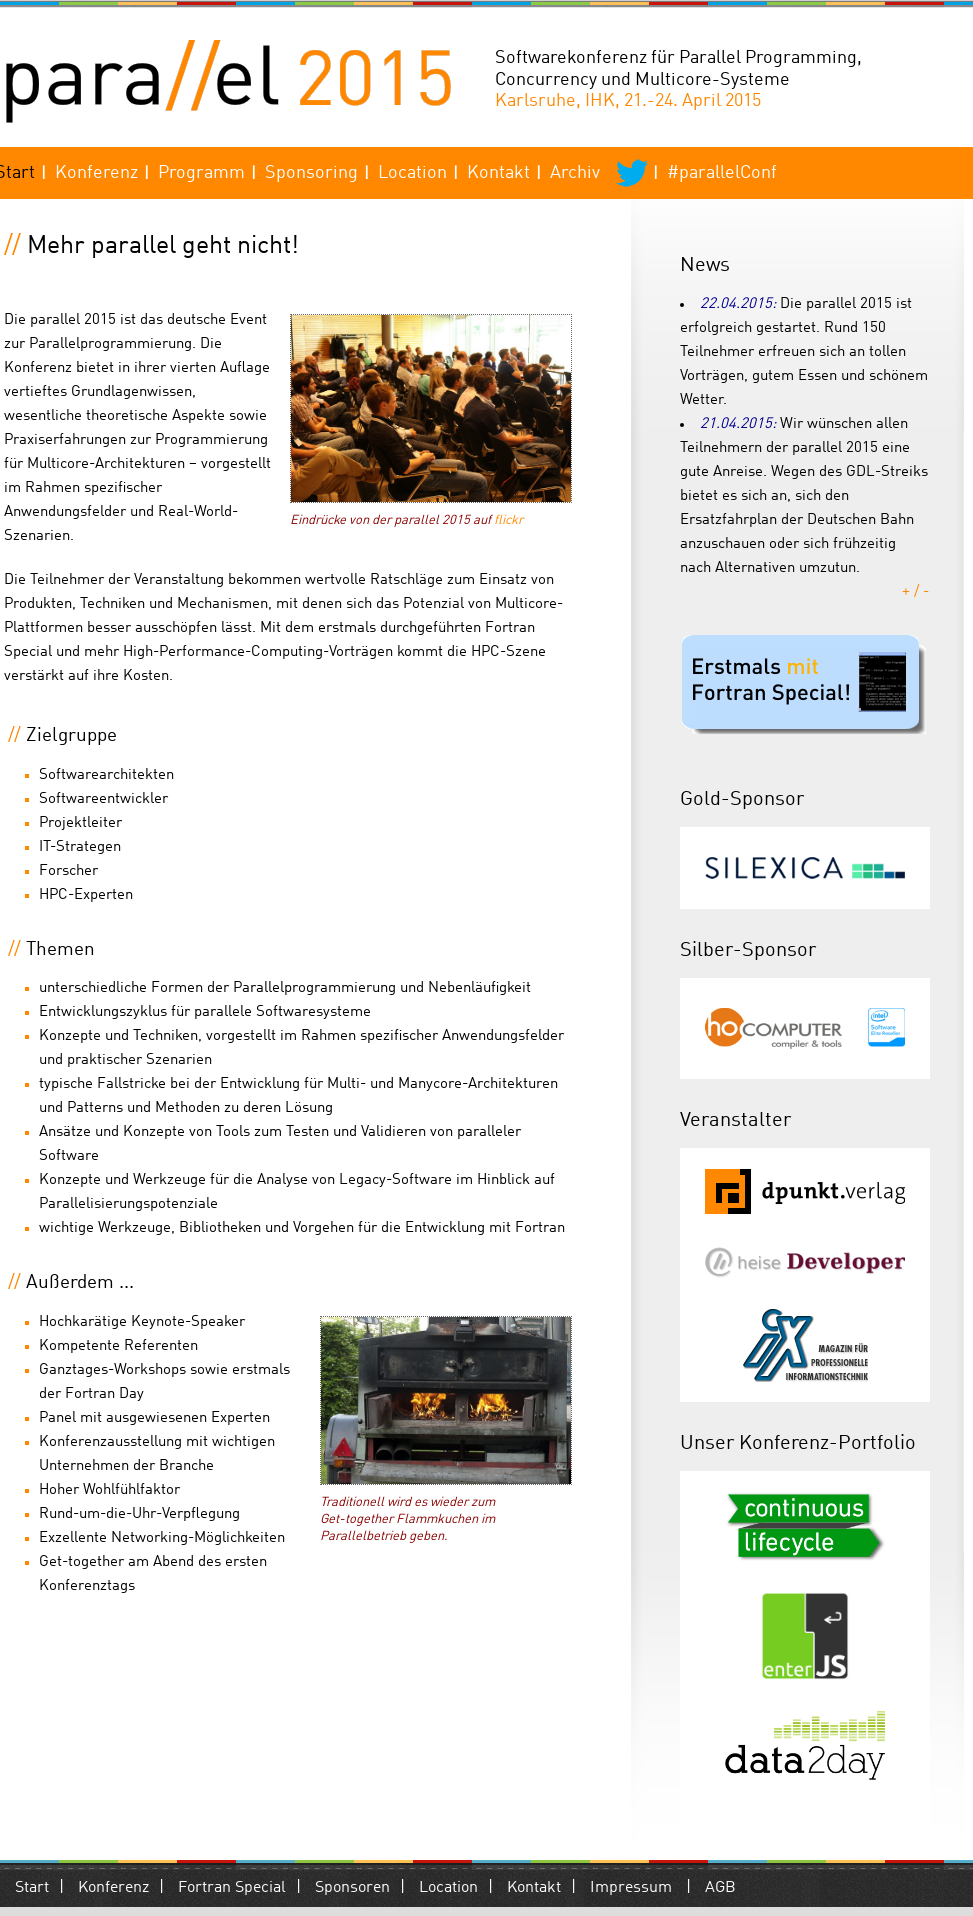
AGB (720, 1888)
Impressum (631, 1888)
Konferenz (96, 173)
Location (412, 173)
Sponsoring (311, 173)
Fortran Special (232, 1888)
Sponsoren (352, 1888)
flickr (508, 520)
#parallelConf (722, 173)
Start (32, 1888)
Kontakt (498, 173)
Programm (201, 173)
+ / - (915, 592)
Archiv (575, 173)
